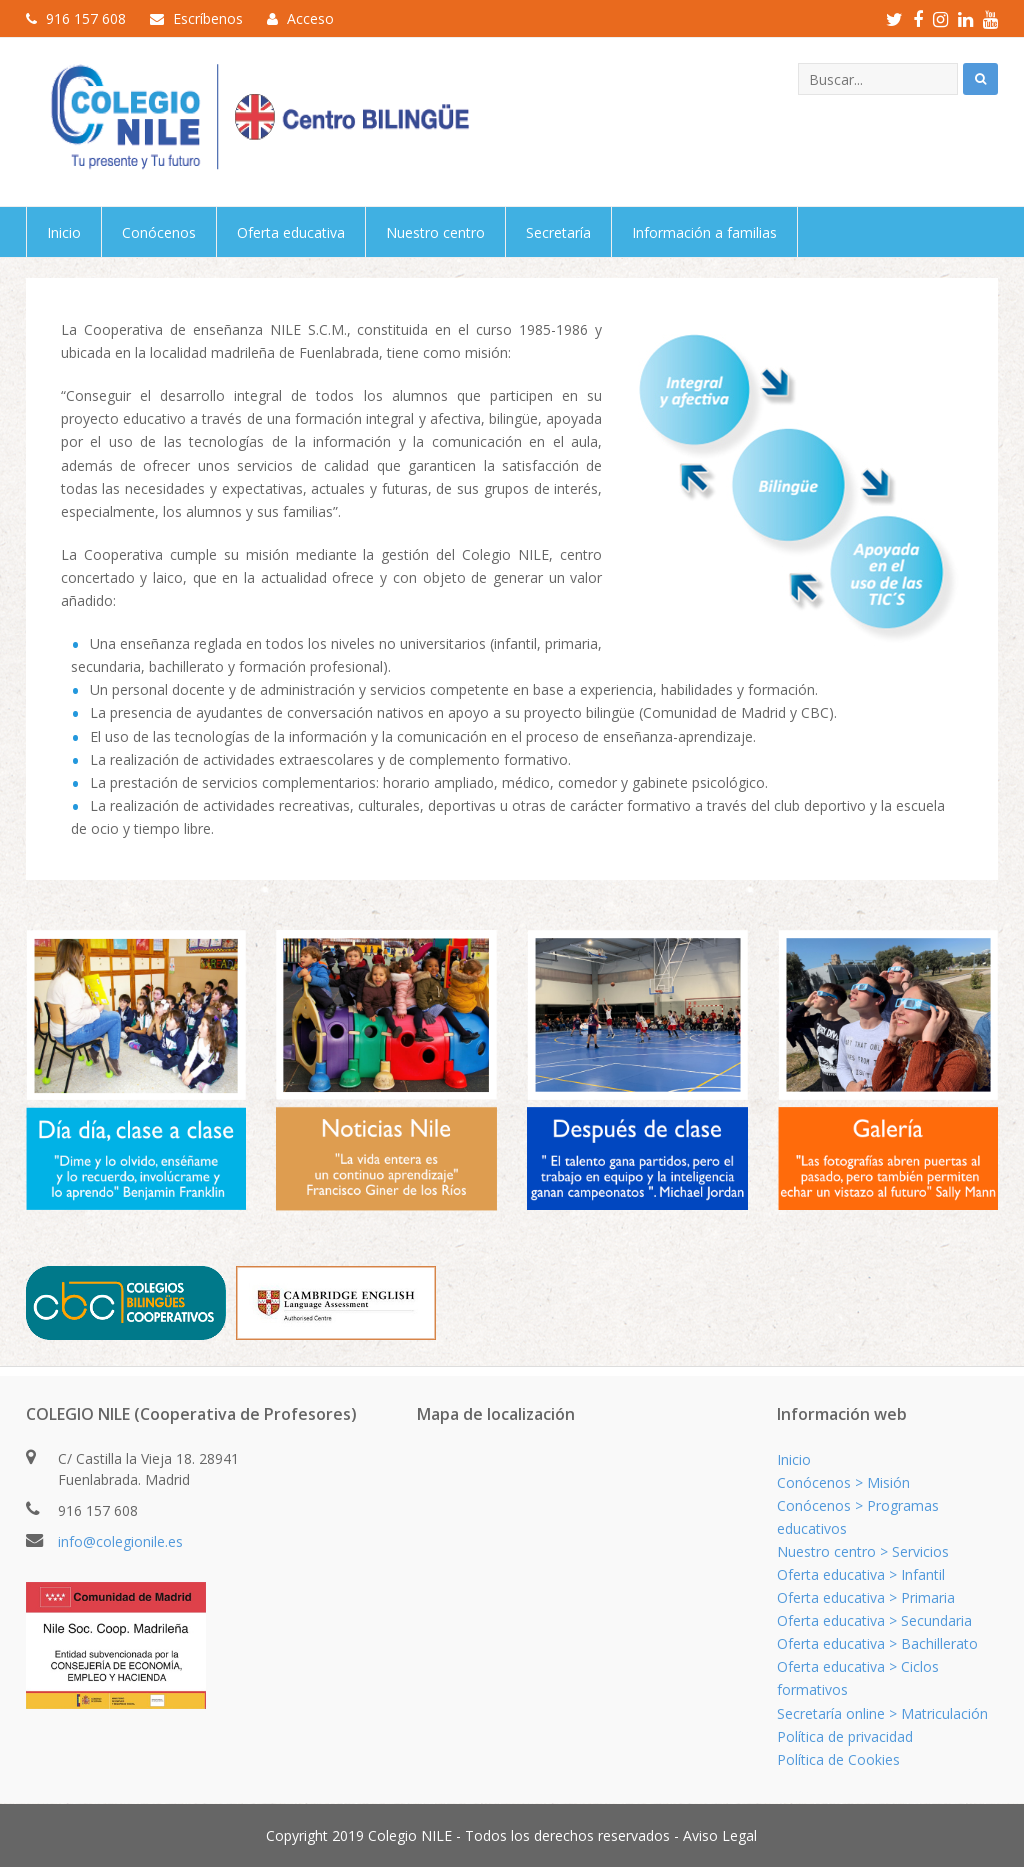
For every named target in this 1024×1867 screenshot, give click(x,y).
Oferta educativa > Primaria (866, 1597)
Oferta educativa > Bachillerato (877, 1643)
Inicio (794, 1459)
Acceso (310, 18)
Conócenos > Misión (843, 1482)
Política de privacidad (845, 1736)
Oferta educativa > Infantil (861, 1574)
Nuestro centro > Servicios (863, 1551)
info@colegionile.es (120, 1541)
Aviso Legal (720, 1835)
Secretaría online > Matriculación (882, 1713)
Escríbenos (208, 18)
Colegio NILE (410, 1835)
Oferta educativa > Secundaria (874, 1620)
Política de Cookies (838, 1759)
